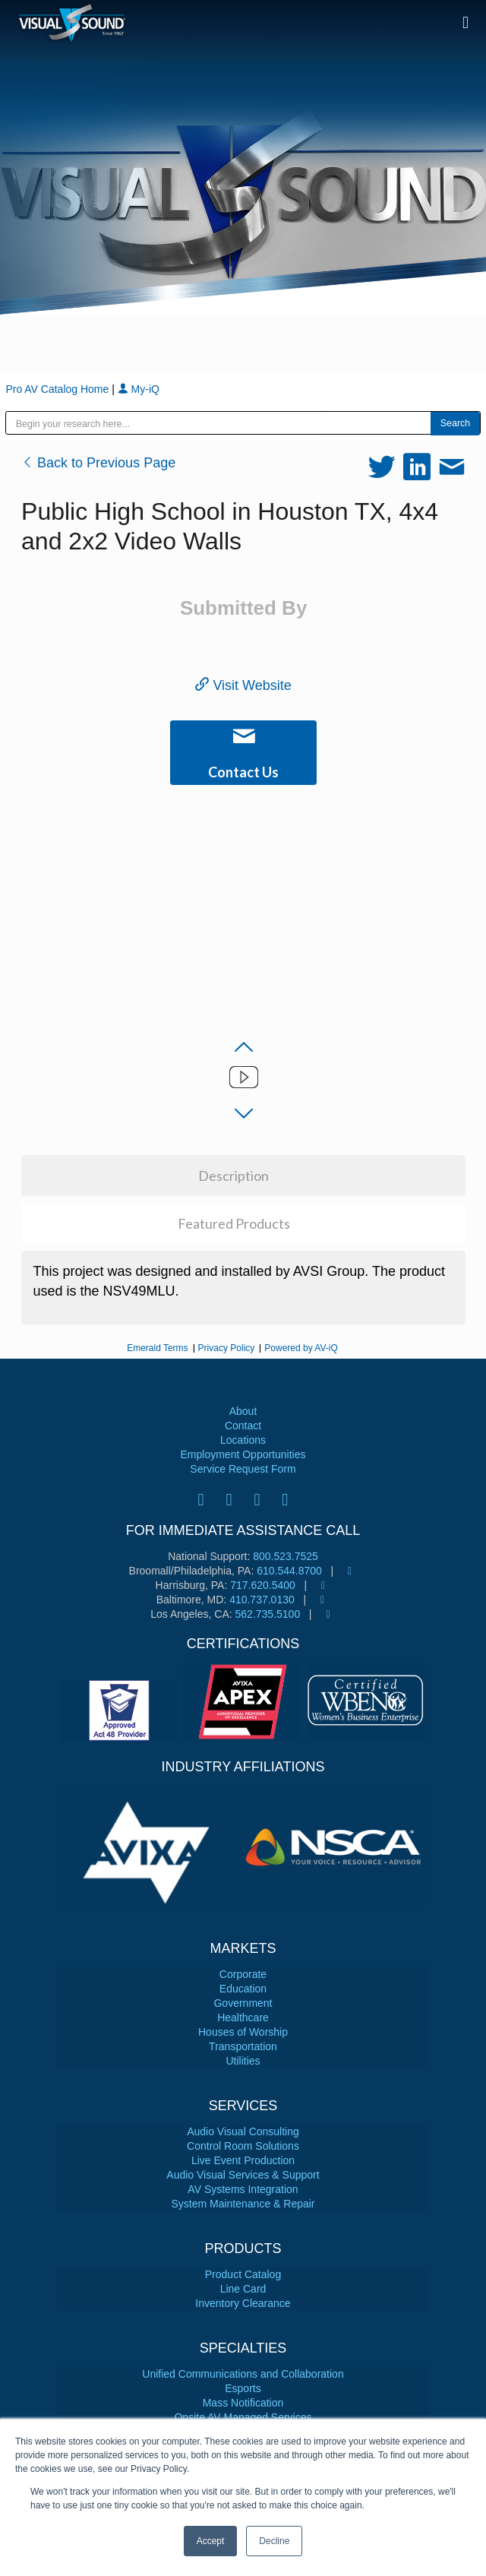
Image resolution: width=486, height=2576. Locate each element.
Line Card (243, 2289)
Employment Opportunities (243, 1454)
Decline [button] (274, 2541)
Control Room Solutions (243, 2146)
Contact (243, 1425)
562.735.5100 (268, 1614)
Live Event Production (243, 2160)
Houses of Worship (243, 2032)
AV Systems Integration (243, 2189)
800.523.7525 (285, 1556)
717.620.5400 (262, 1585)
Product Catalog (243, 2274)
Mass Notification (243, 2403)
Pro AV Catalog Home (58, 389)
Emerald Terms (157, 1348)
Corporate (243, 1974)
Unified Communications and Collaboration (242, 2374)
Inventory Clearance (242, 2303)
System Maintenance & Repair (242, 2204)
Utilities (243, 2061)
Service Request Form (242, 1469)
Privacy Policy (226, 1348)
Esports (242, 2388)
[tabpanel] (152, 1846)
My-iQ (138, 389)
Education (243, 1989)
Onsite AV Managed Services (242, 2417)
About (243, 1411)
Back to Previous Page (98, 462)
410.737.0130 (262, 1599)
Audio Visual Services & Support (242, 2175)
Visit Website (243, 685)
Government (242, 2003)
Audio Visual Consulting (243, 2131)
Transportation (243, 2046)
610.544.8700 (289, 1571)
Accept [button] (211, 2541)
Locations (243, 1440)
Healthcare (243, 2017)
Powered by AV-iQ (301, 1348)
